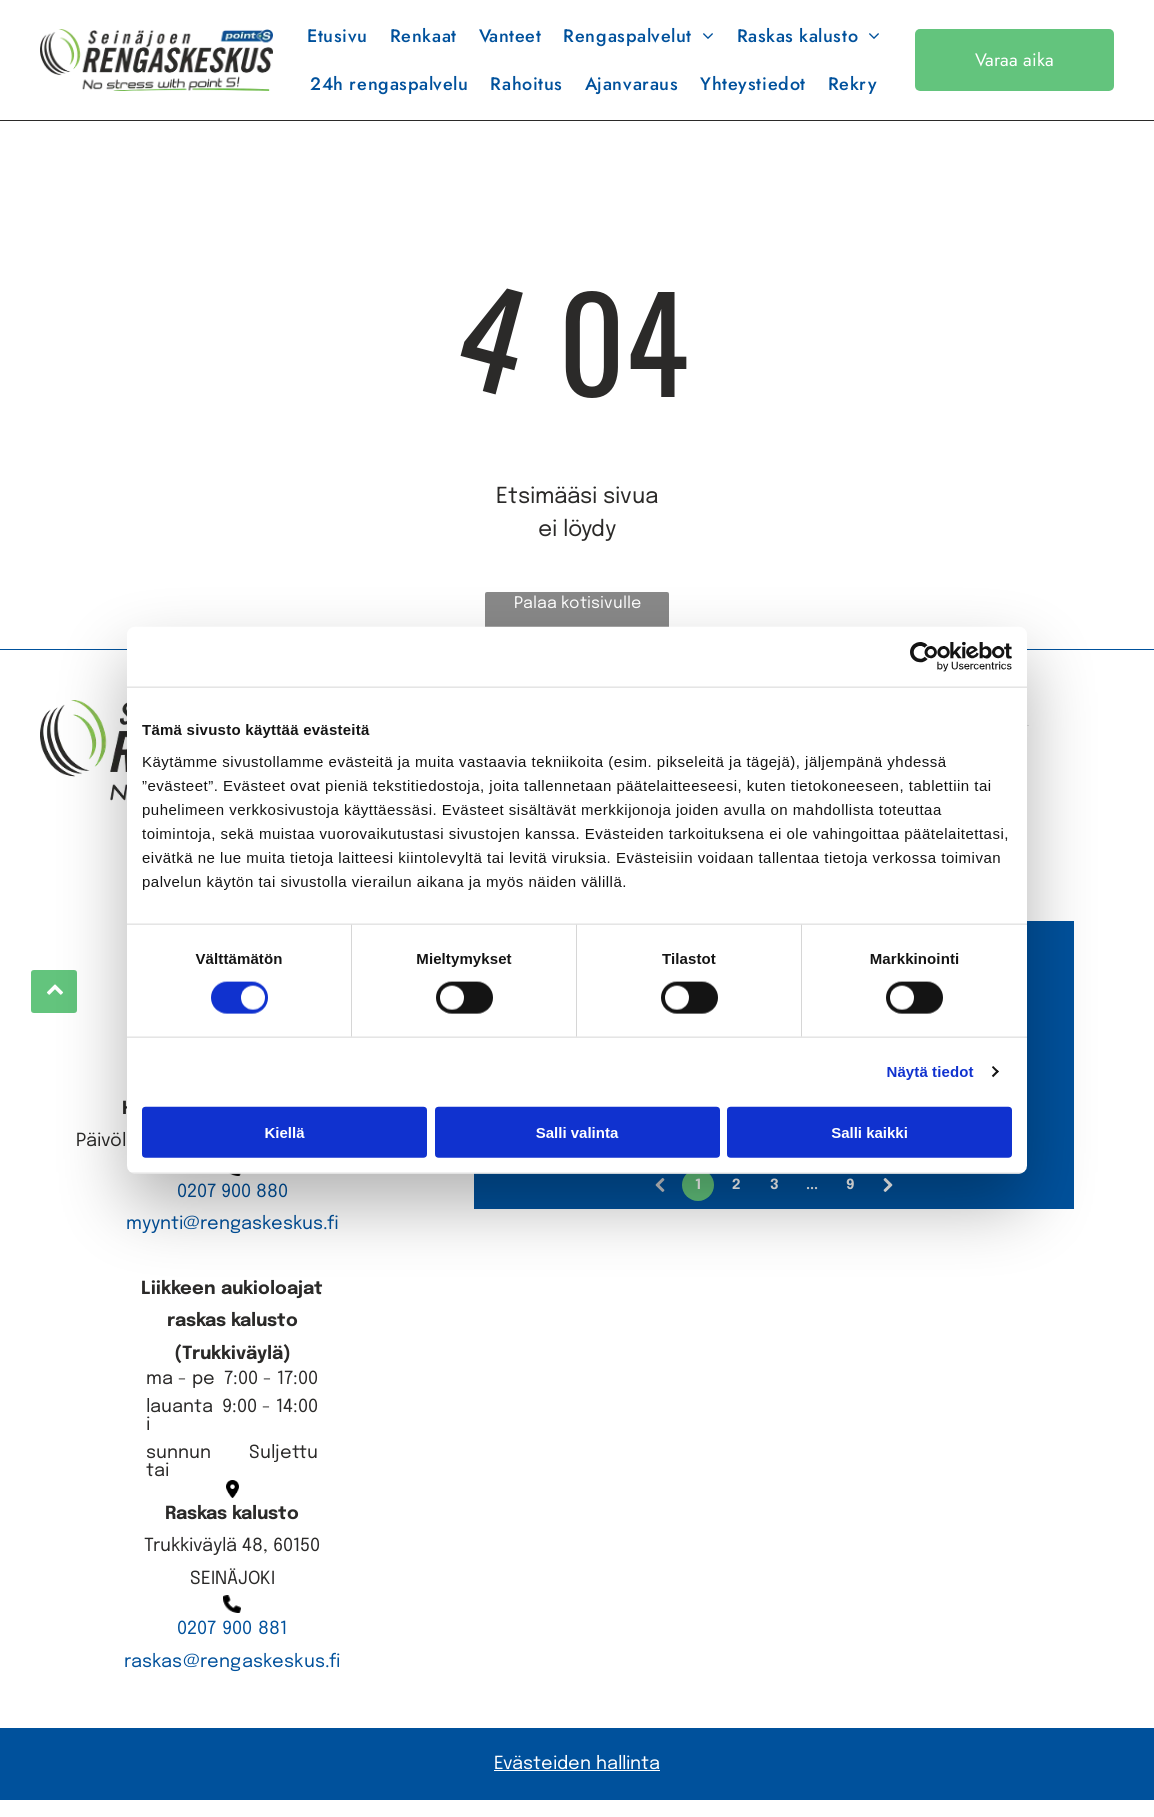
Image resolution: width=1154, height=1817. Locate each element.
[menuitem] (337, 44)
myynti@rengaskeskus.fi (232, 1240)
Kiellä (284, 1140)
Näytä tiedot (930, 1079)
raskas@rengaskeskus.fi (232, 1678)
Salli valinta (577, 1140)
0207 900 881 (232, 1645)
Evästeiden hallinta (577, 1780)
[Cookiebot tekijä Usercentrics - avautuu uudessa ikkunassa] (924, 665)
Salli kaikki (869, 1140)
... (812, 1202)
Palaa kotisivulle (577, 619)
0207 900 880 (232, 1208)
